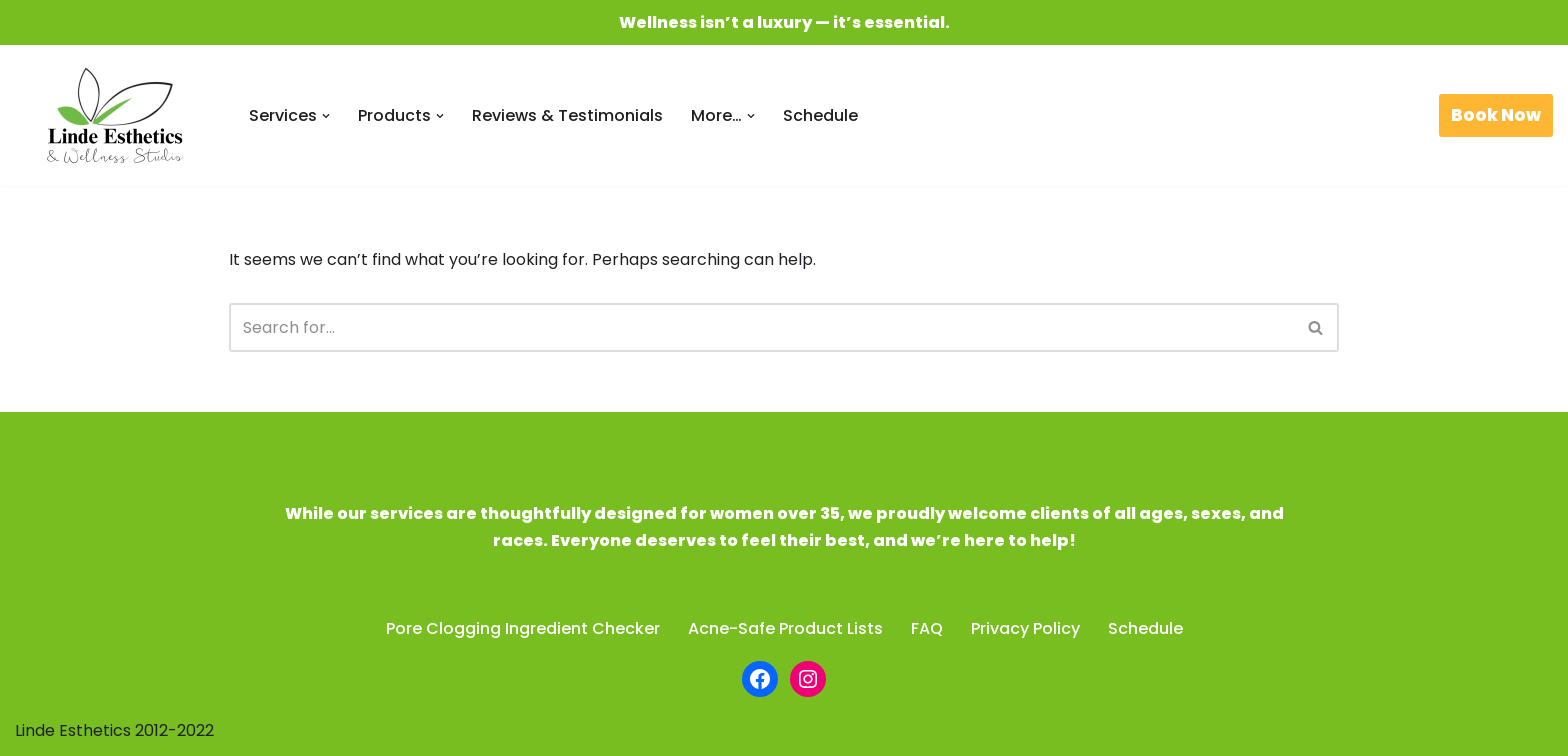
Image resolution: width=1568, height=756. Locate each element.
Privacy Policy (1025, 628)
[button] (326, 116)
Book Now (1496, 115)
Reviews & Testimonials (567, 115)
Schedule (820, 115)
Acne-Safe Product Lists (785, 628)
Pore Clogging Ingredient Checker (523, 628)
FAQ (927, 628)
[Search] (761, 327)
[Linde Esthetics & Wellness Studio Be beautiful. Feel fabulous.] (115, 115)
